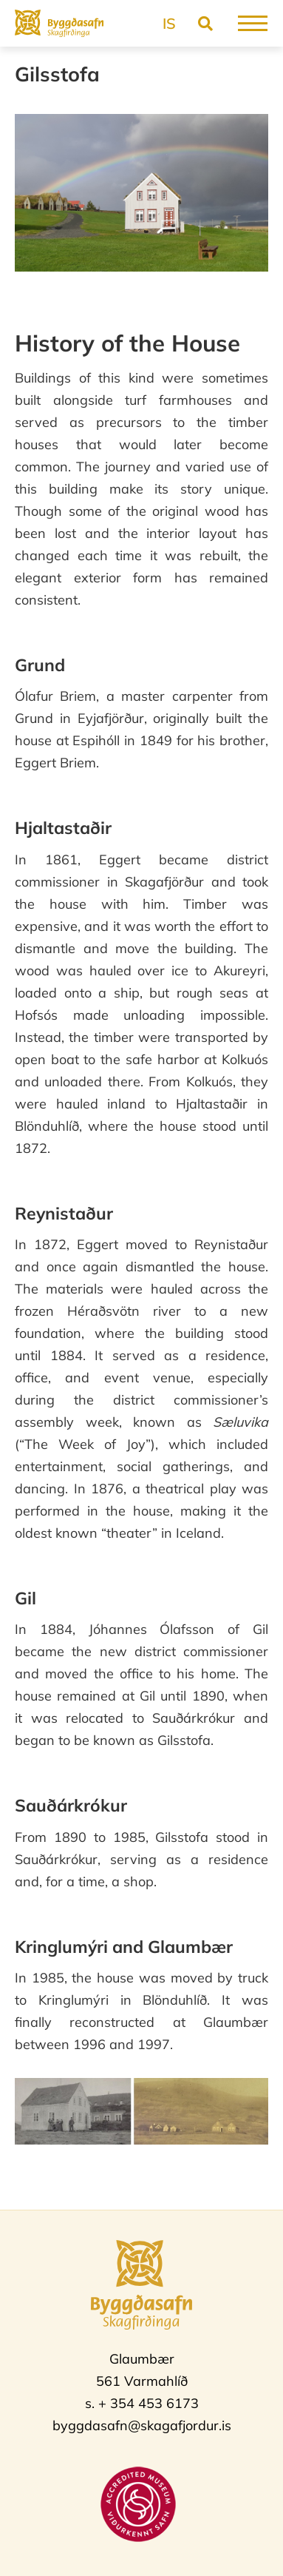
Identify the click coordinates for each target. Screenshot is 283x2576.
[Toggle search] (205, 23)
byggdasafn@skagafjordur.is (141, 2425)
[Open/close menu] (252, 23)
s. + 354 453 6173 (142, 2403)
